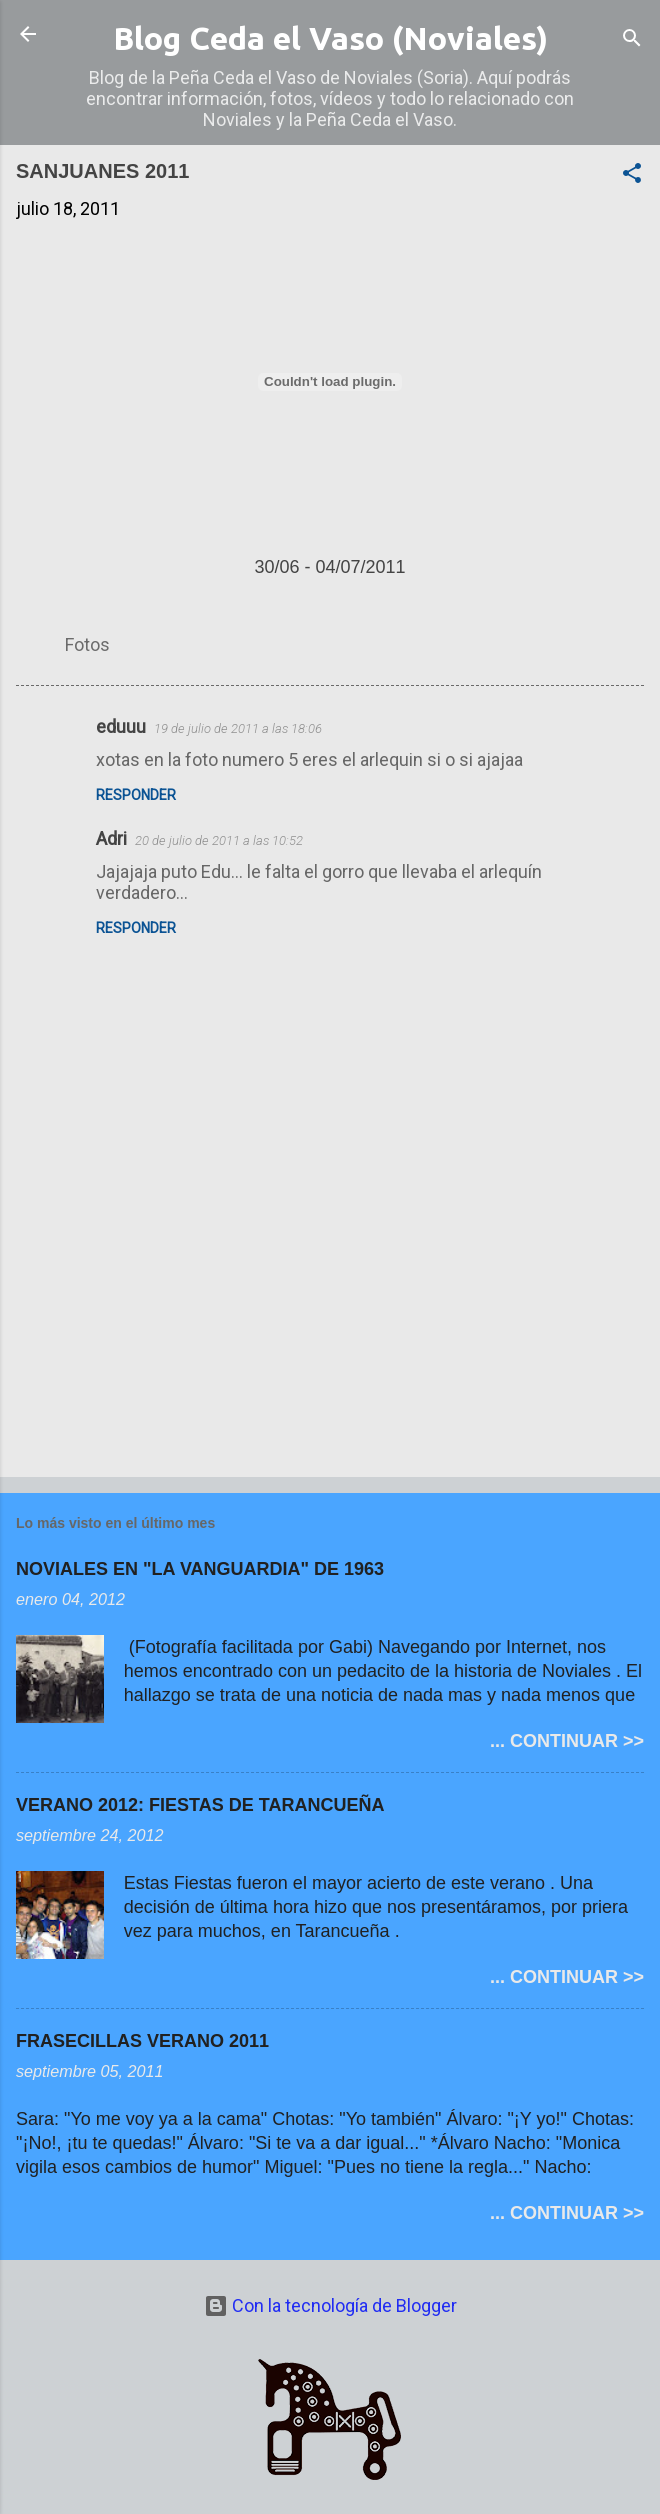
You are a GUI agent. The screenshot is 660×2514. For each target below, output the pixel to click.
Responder (136, 795)
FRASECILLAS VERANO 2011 (142, 2041)
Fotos (87, 644)
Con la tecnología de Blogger (330, 2305)
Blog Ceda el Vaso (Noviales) (330, 38)
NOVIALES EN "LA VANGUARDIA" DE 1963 (200, 1569)
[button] (632, 176)
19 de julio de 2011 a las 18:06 (238, 728)
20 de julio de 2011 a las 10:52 (219, 840)
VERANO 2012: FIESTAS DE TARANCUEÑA (200, 1805)
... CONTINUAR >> (567, 1741)
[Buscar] (632, 40)
